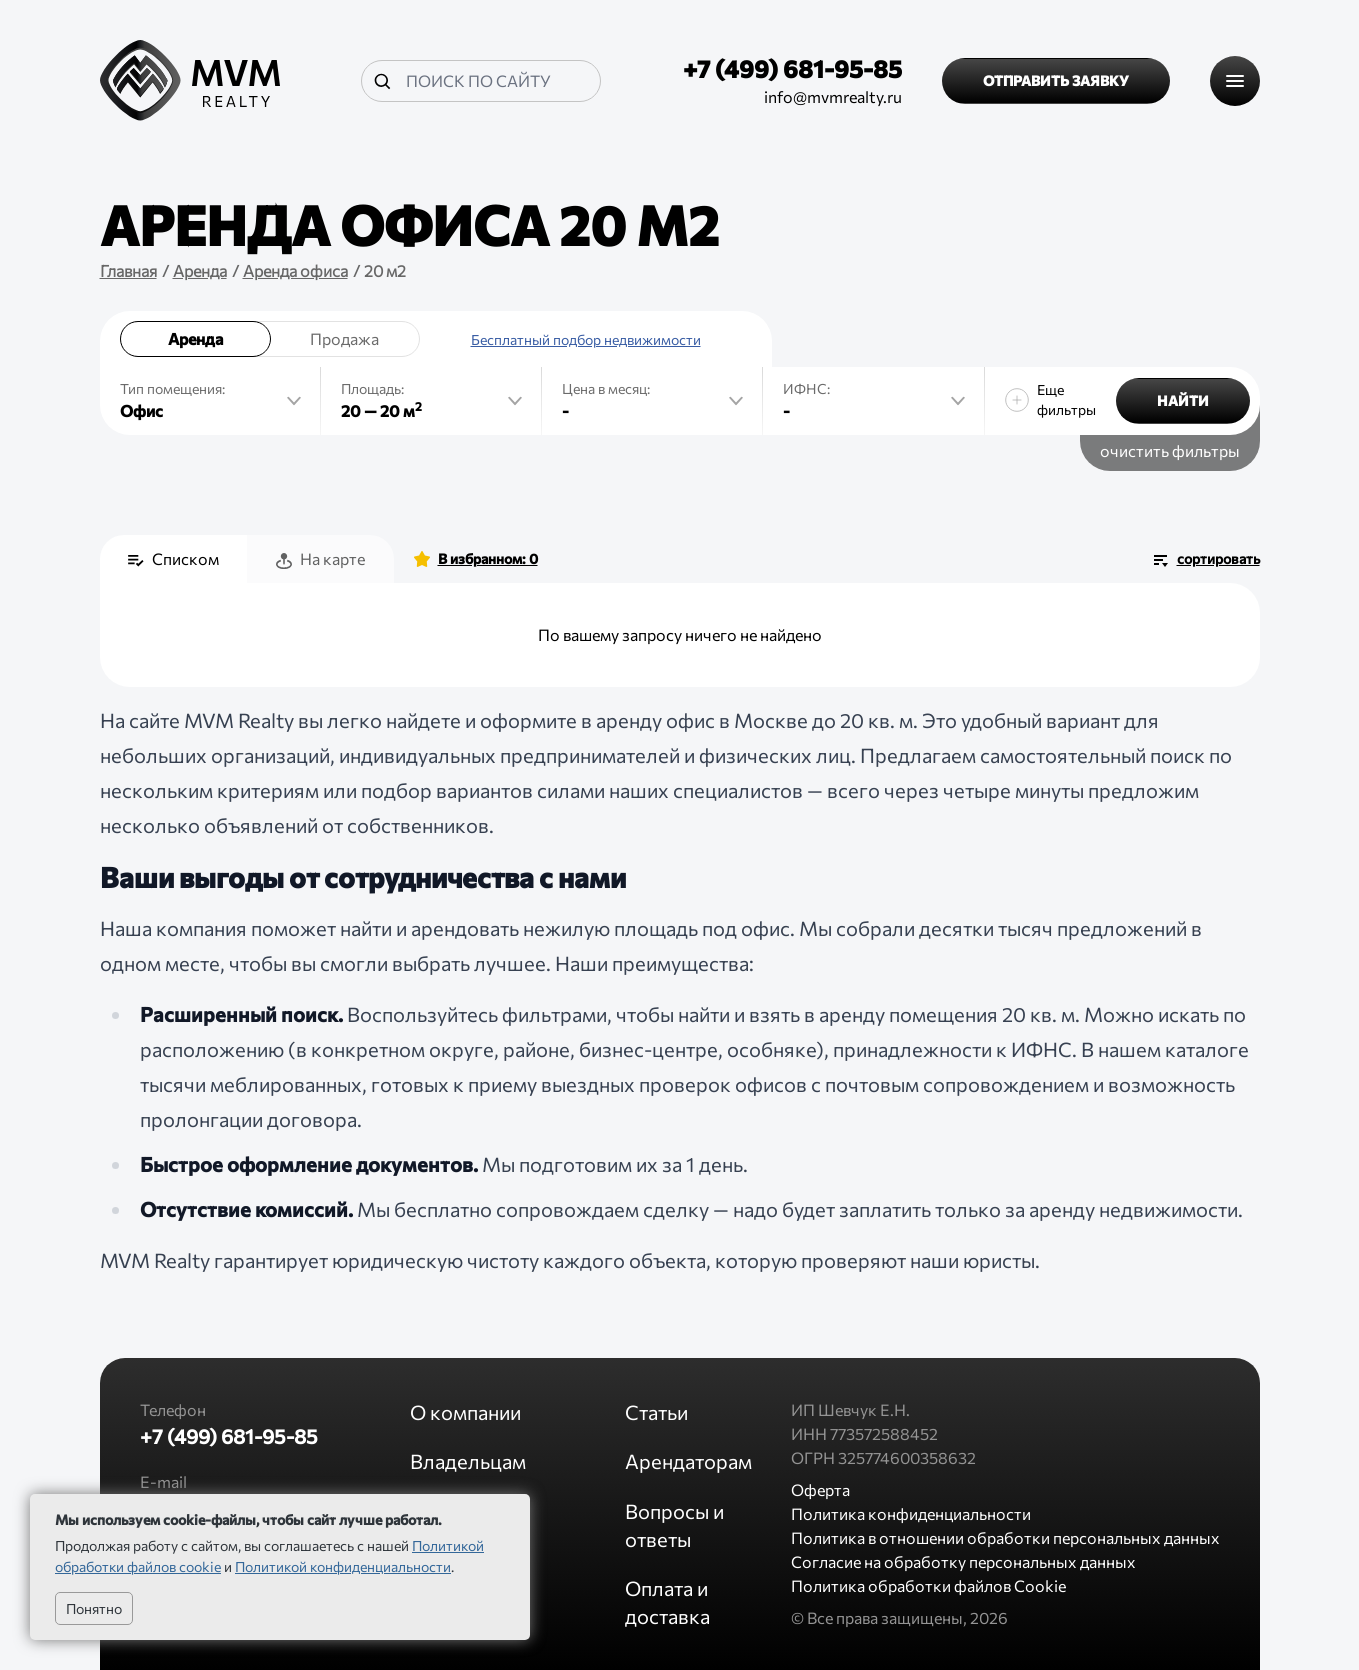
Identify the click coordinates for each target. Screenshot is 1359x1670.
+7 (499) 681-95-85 (792, 68)
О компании (465, 1412)
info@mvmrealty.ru (833, 96)
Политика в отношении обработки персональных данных (1005, 1537)
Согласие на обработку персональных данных (963, 1561)
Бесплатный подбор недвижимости (586, 339)
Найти (1183, 400)
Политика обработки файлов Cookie (928, 1585)
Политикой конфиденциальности (343, 1566)
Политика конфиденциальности (911, 1513)
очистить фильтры (1170, 450)
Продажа (344, 338)
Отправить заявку (1056, 80)
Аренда (195, 338)
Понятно (94, 1608)
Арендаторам (688, 1461)
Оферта (820, 1489)
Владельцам (468, 1461)
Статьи (656, 1412)
